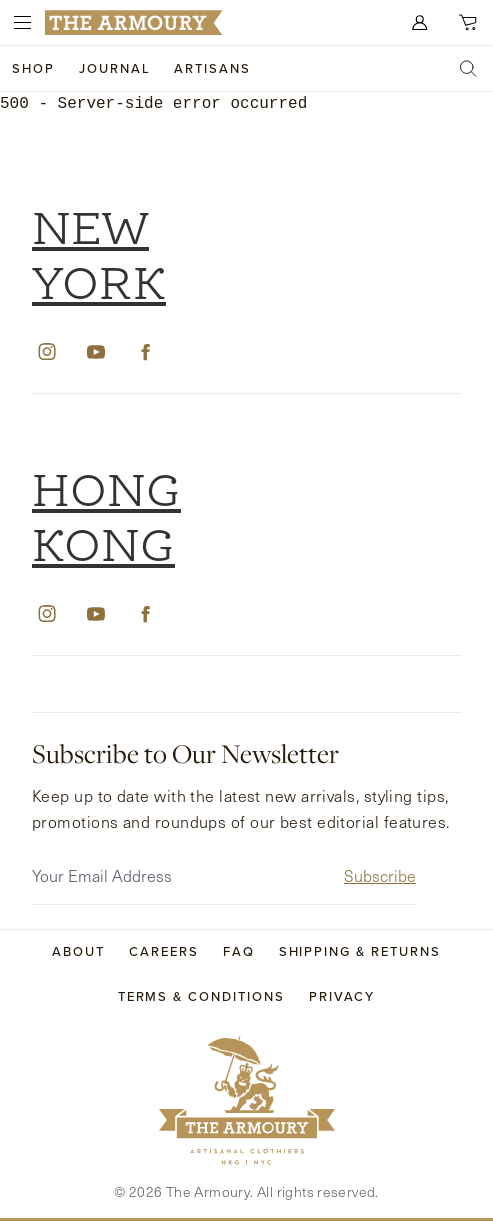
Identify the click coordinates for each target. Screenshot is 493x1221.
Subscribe (380, 870)
